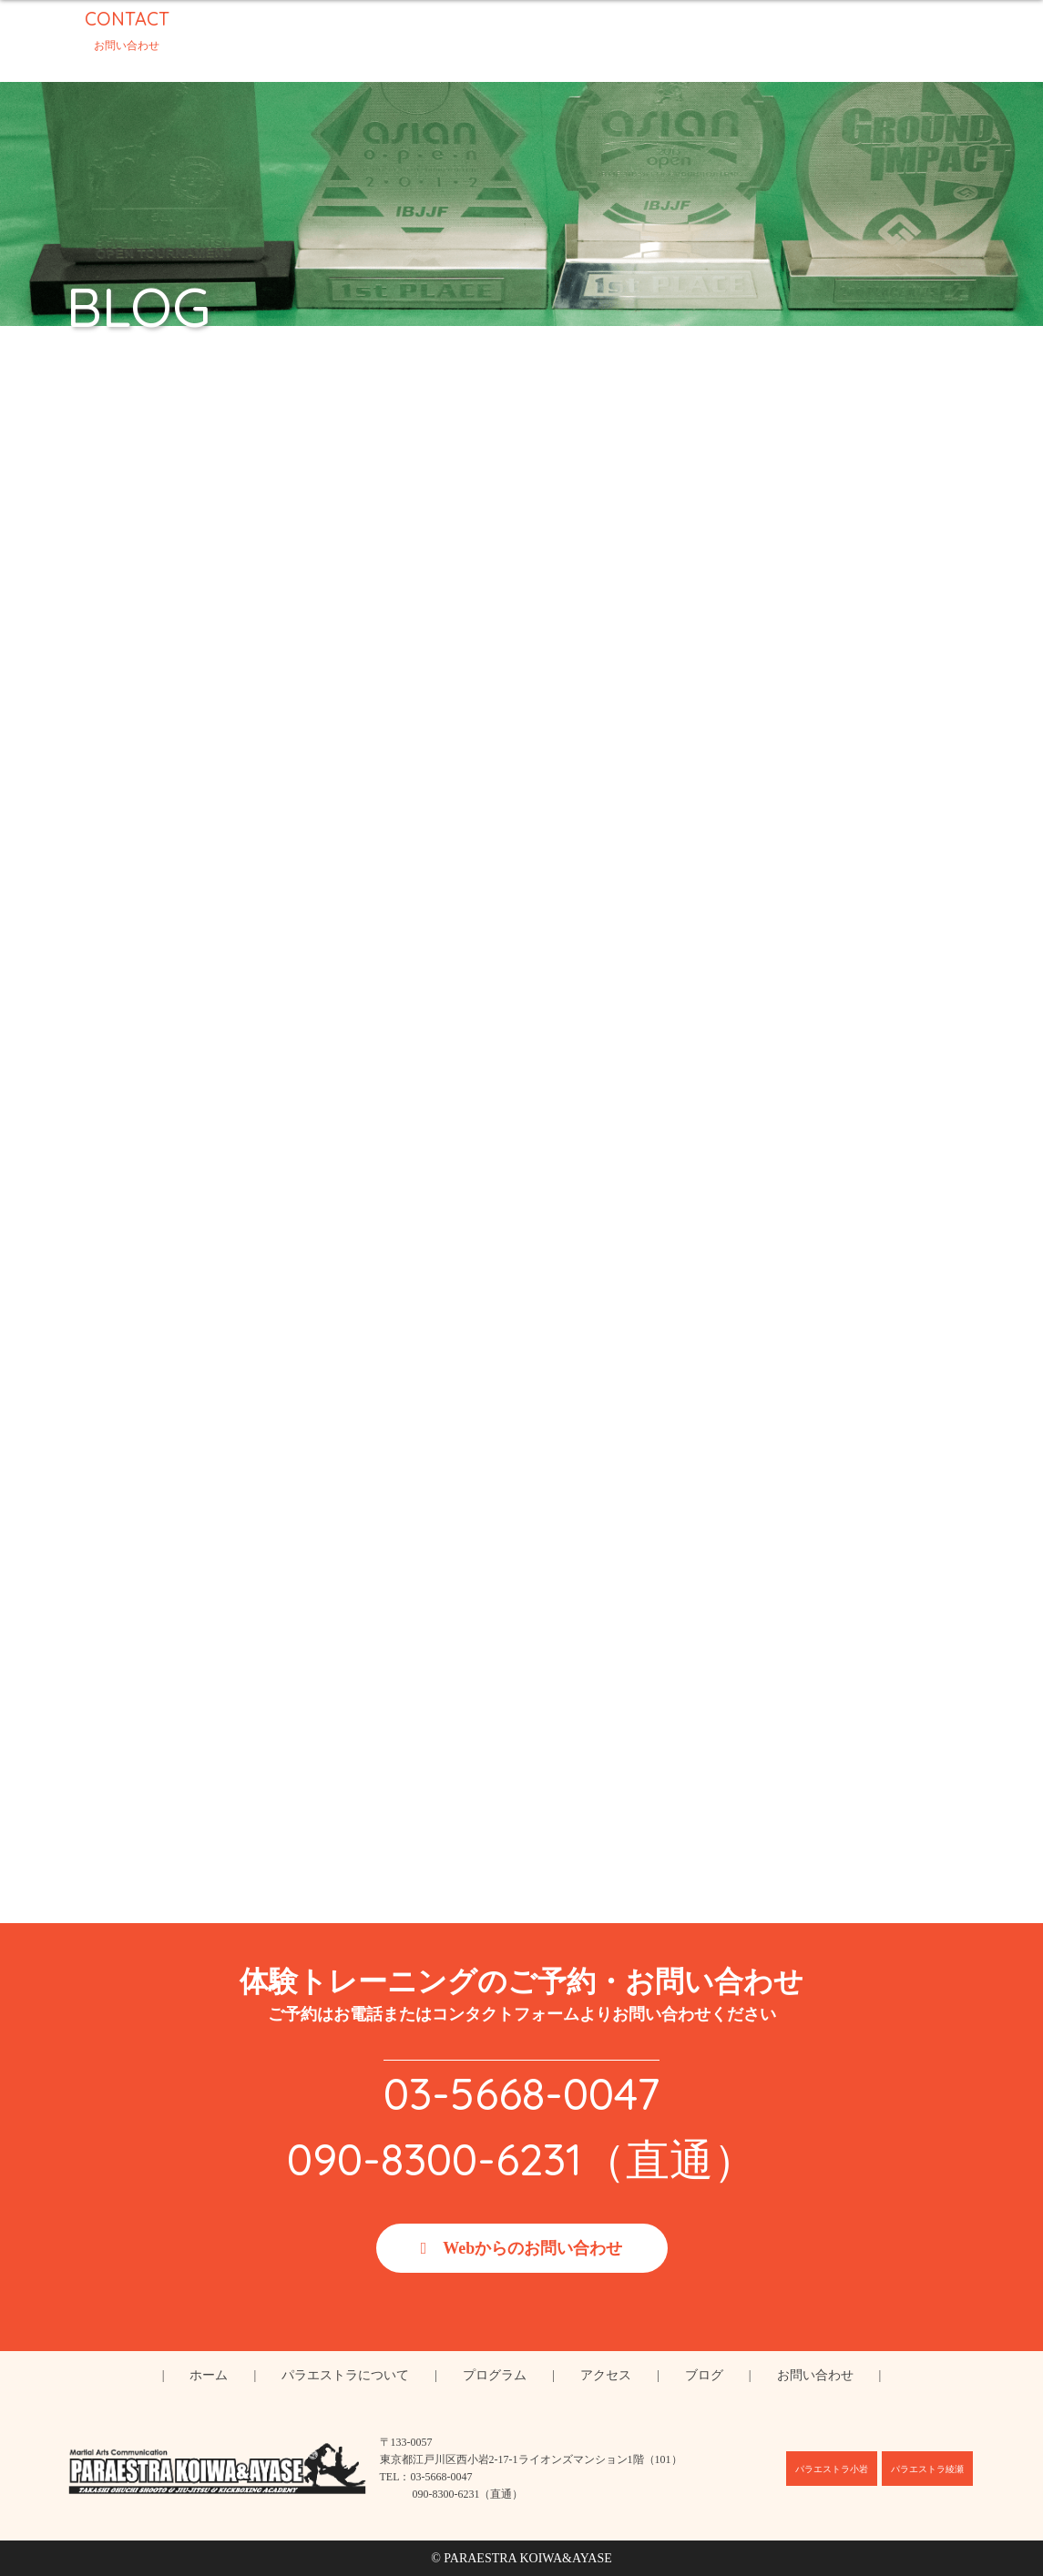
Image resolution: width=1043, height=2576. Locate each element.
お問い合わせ (815, 2375)
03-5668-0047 (521, 2093)
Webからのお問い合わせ (532, 2248)
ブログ (704, 2375)
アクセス (605, 2375)
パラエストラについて (345, 2375)
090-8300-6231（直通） (522, 2159)
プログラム (495, 2375)
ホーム (208, 2375)
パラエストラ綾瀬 (927, 2469)
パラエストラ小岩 (831, 2469)
